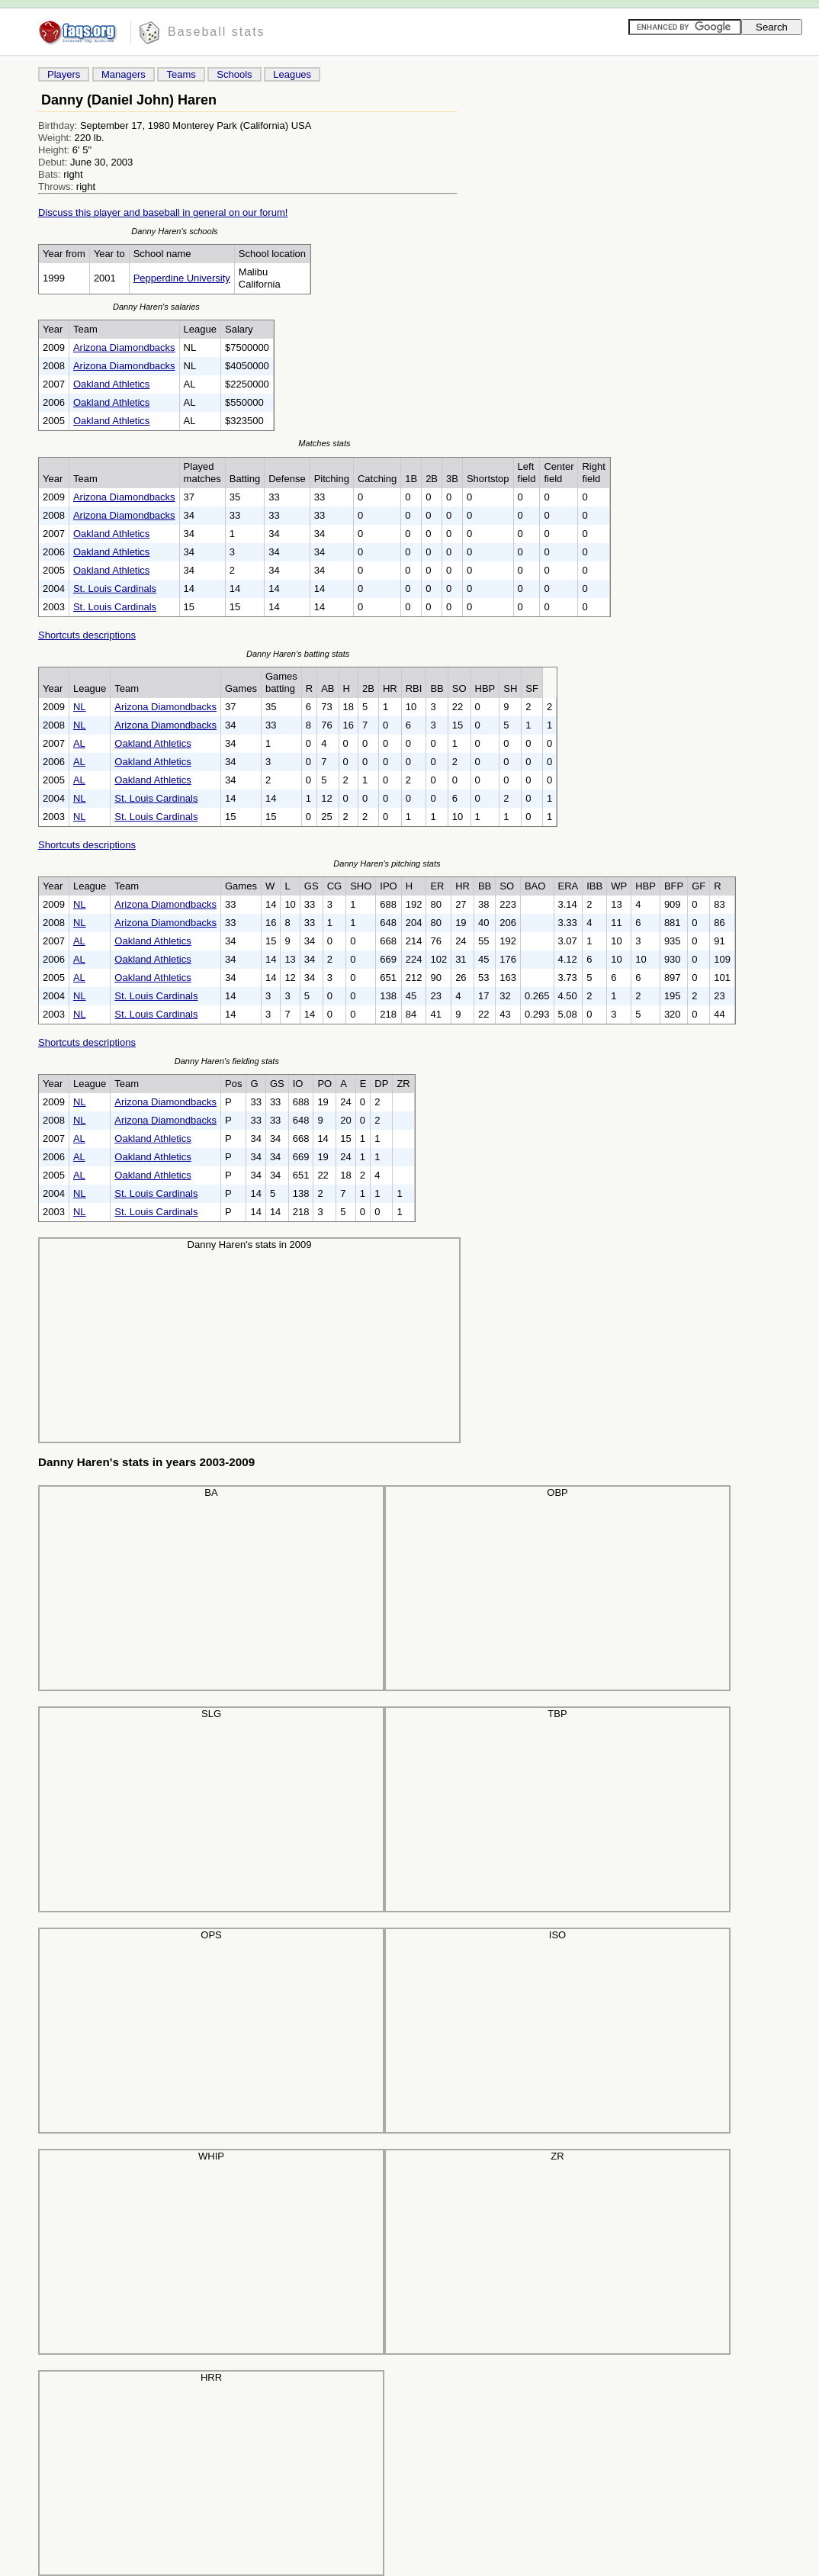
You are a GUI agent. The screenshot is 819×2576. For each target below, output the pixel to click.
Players (63, 74)
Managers (123, 74)
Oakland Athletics (111, 384)
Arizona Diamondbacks (124, 347)
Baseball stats (216, 31)
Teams (180, 74)
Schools (234, 74)
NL (79, 706)
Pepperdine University (181, 278)
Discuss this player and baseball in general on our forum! (162, 212)
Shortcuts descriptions (87, 635)
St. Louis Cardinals (114, 588)
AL (79, 743)
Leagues (292, 74)
